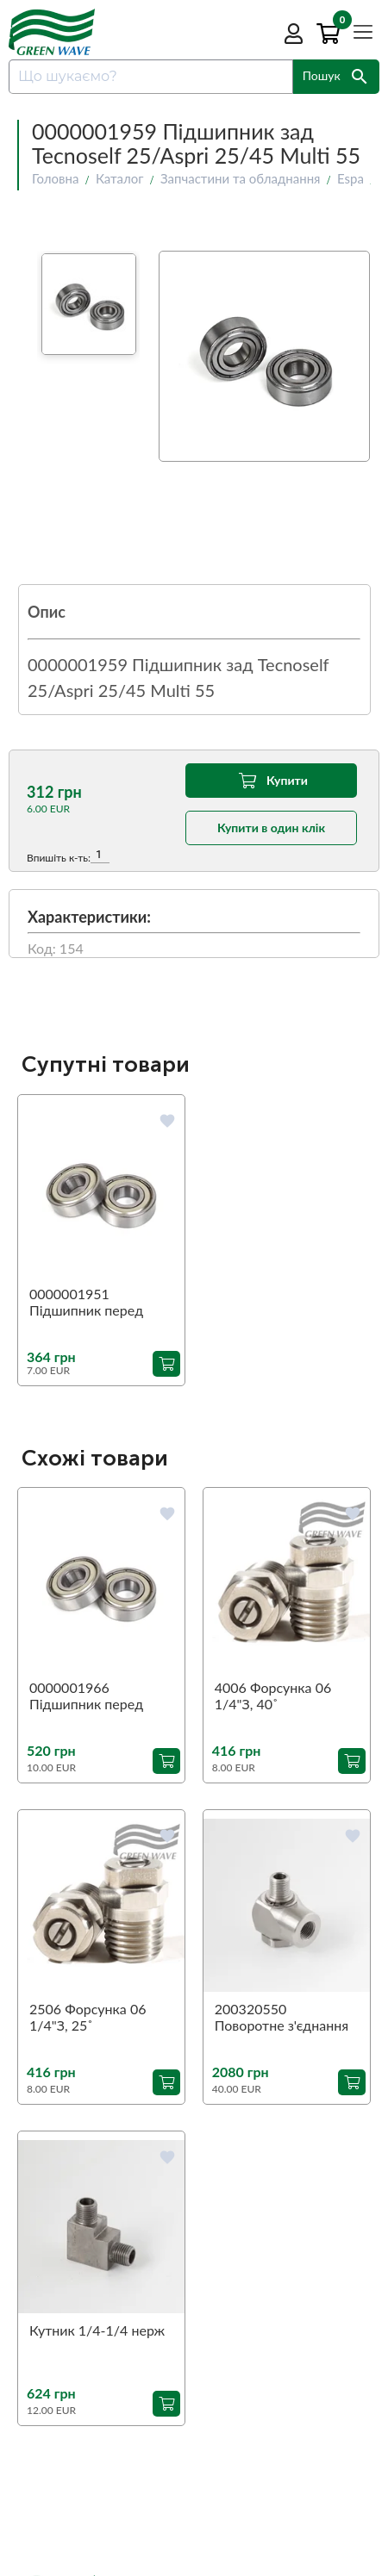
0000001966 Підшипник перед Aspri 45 (86, 1696)
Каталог (120, 178)
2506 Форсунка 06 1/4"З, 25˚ (87, 2016)
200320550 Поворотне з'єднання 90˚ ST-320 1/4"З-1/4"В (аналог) (281, 2017)
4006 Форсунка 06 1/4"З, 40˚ (273, 1695)
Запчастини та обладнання (240, 178)
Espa (350, 178)
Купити (271, 780)
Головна (55, 178)
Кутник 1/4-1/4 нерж (97, 2330)
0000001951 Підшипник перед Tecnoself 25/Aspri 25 (95, 1302)
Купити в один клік (271, 827)
